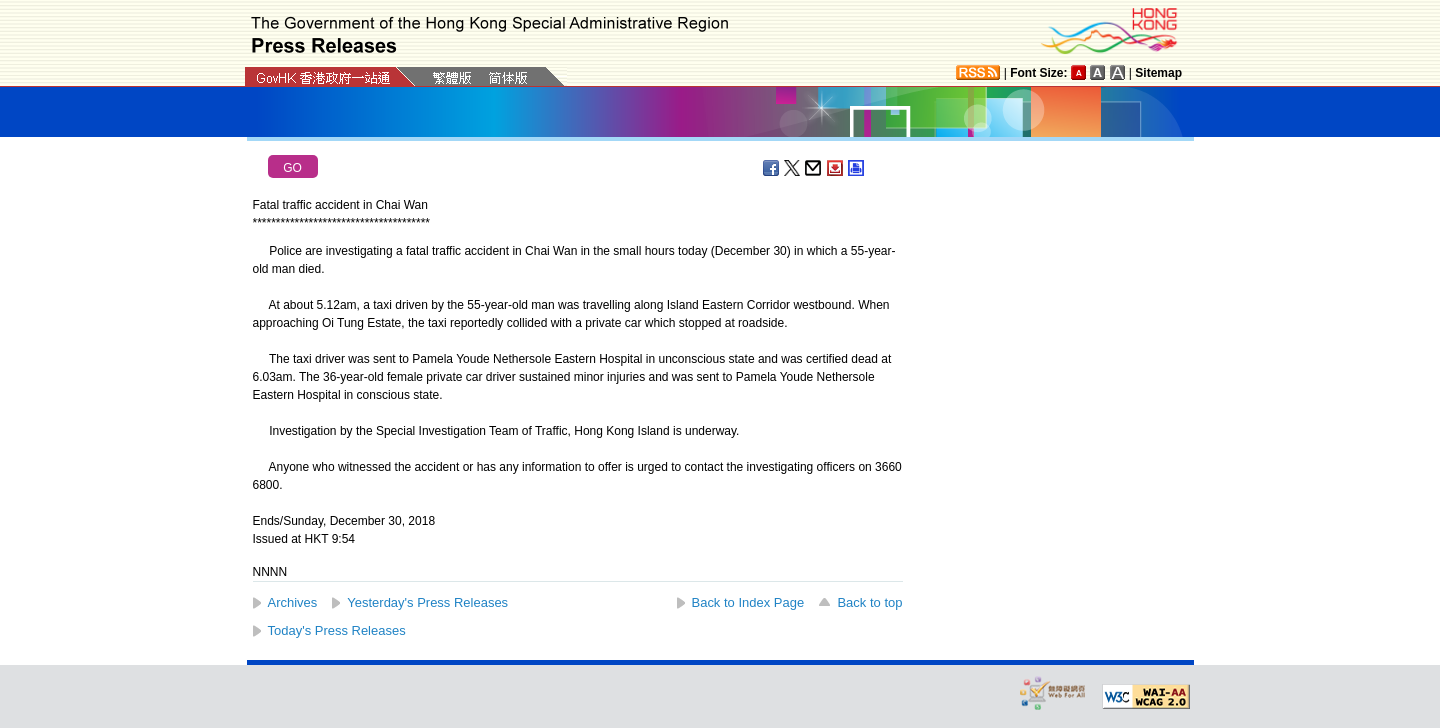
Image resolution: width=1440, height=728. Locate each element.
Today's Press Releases (337, 630)
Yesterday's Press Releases (427, 602)
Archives (293, 602)
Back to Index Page (748, 602)
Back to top (869, 602)
